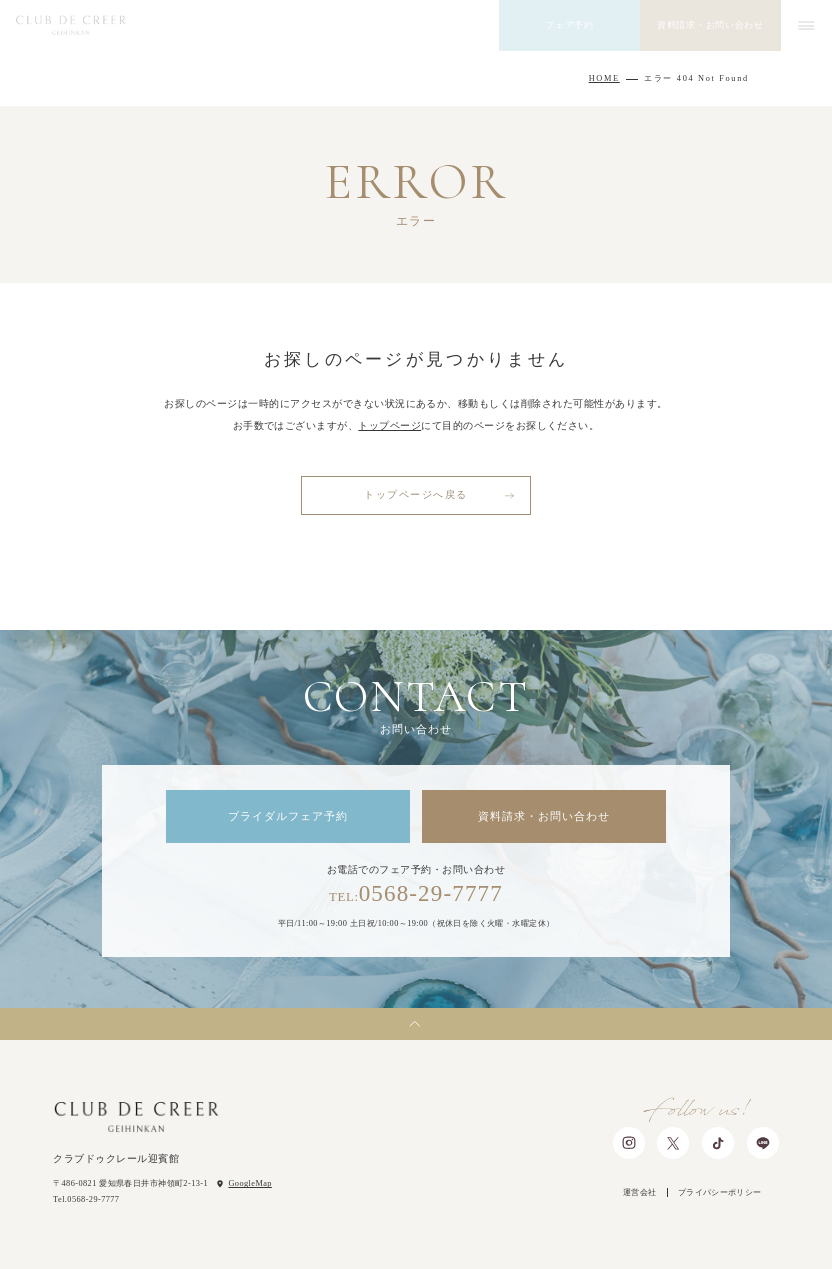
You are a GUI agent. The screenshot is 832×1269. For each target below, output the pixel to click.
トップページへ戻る (416, 494)
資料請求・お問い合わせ (544, 816)
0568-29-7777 (416, 893)
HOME (604, 78)
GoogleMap (249, 1183)
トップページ (389, 425)
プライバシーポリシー (720, 1192)
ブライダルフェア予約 (288, 816)
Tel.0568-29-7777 (86, 1199)
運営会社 (640, 1192)
